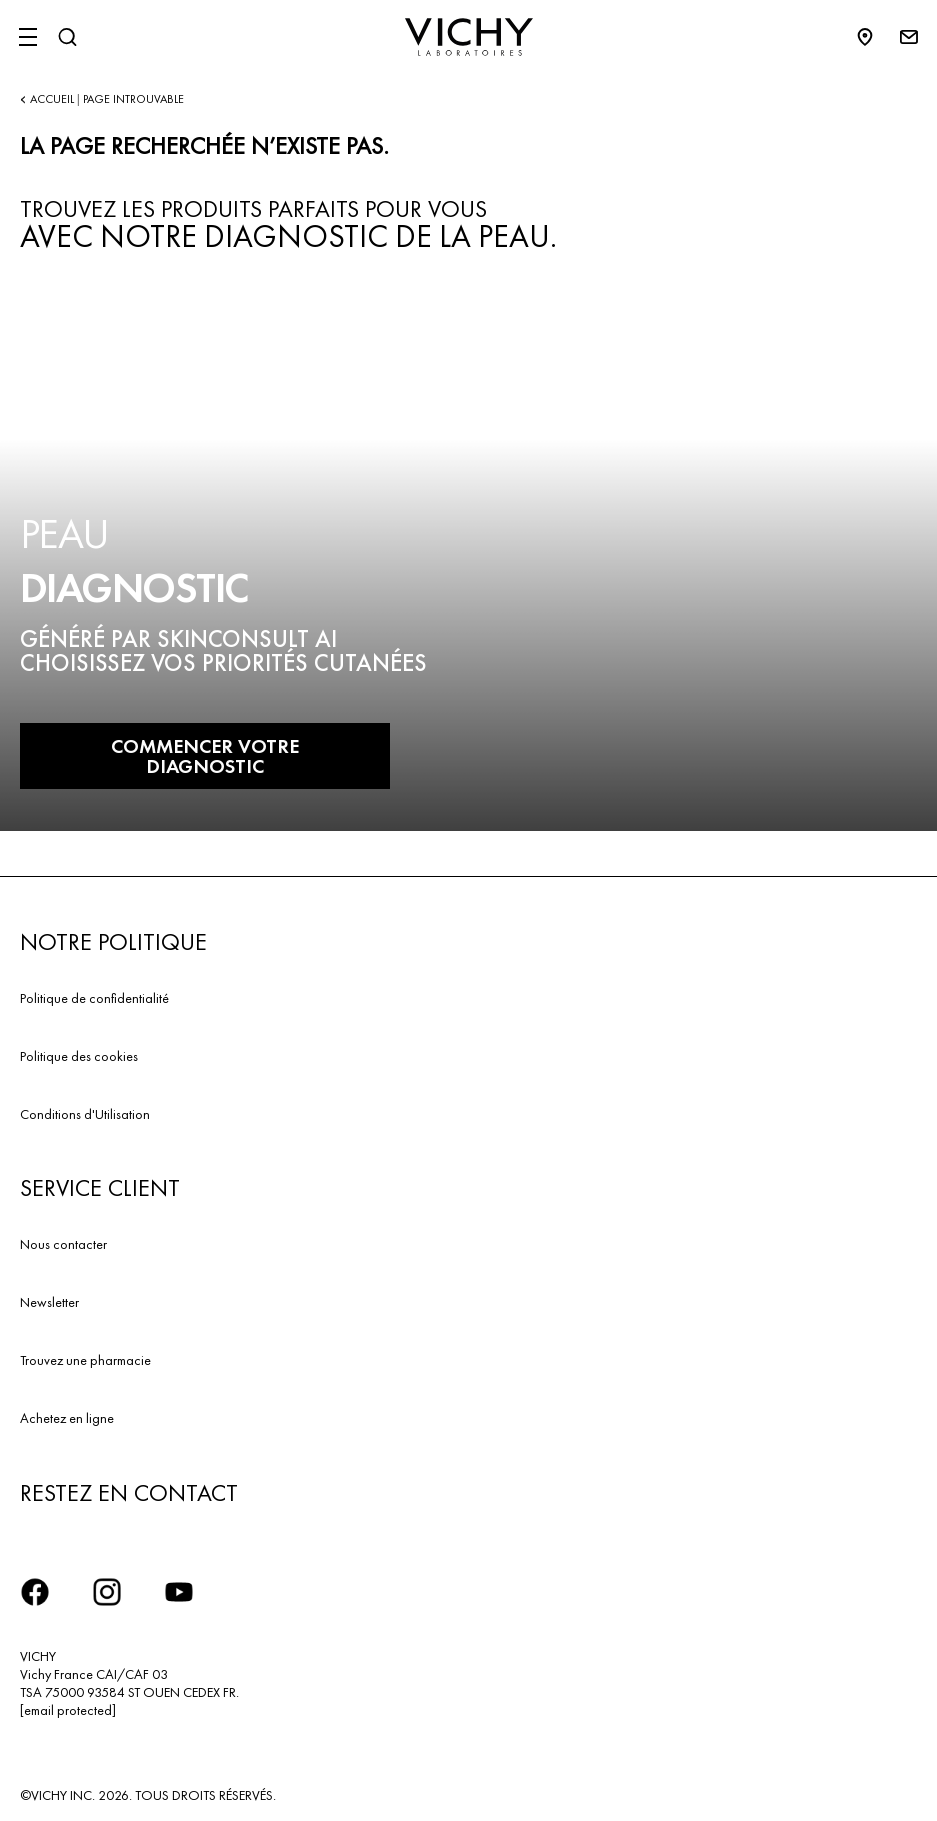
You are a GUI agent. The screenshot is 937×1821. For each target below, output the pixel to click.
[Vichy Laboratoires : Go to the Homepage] (469, 37)
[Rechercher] (67, 37)
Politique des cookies (79, 1056)
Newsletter (49, 1302)
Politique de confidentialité (94, 998)
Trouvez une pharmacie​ (85, 1360)
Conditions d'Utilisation (85, 1114)
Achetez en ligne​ (67, 1418)
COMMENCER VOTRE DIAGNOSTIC (205, 756)
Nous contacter (63, 1244)
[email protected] (68, 1710)
